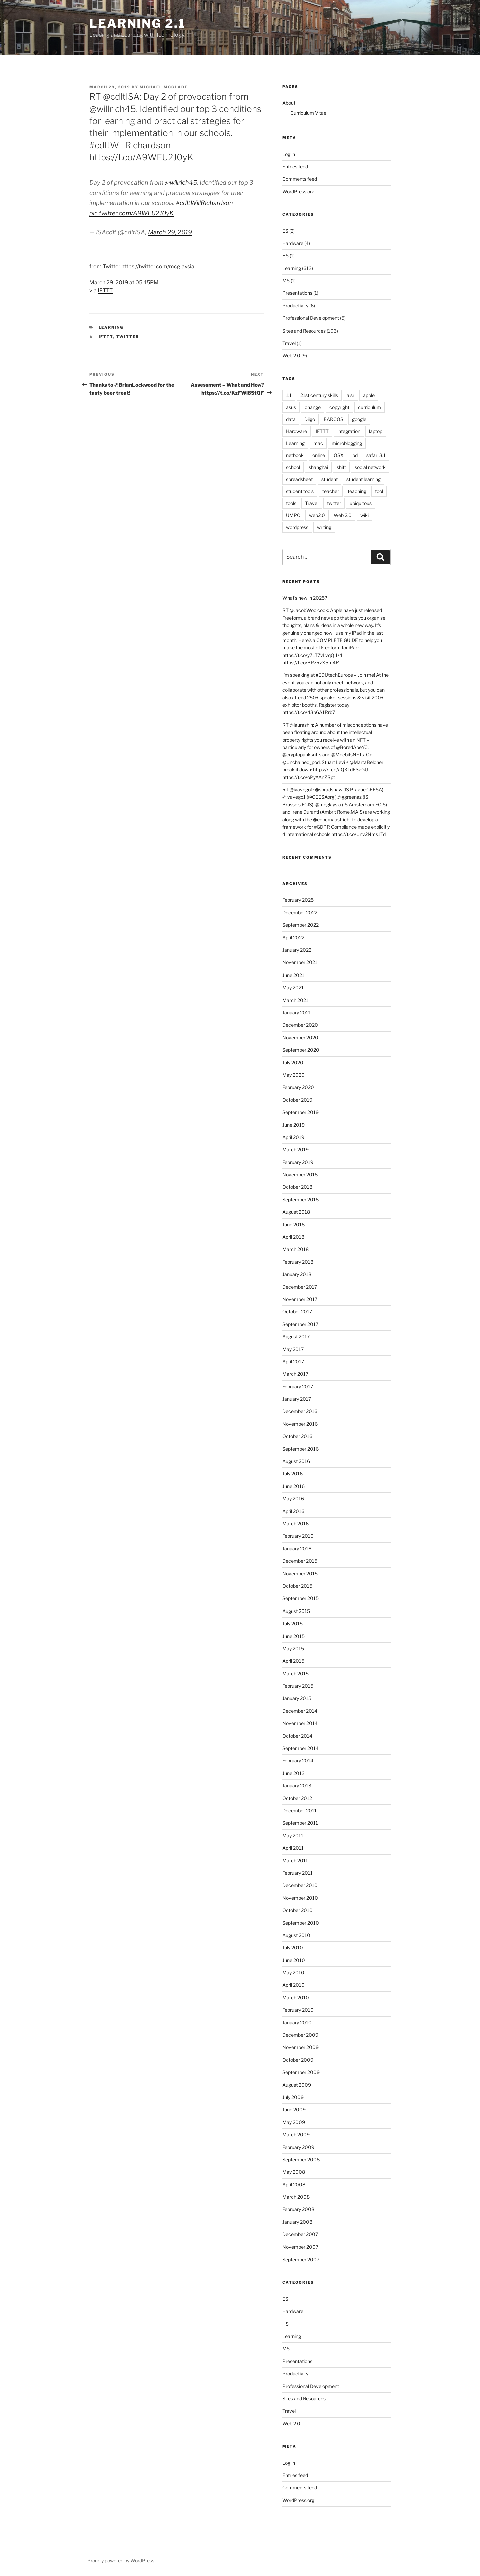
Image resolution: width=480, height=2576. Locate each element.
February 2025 (298, 900)
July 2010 (292, 1947)
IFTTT (105, 290)
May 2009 (293, 2122)
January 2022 (296, 950)
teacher (330, 491)
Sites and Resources (304, 331)
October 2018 (297, 1187)
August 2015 (296, 1611)
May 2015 (293, 1648)
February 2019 (297, 1162)
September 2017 (300, 1324)
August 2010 (296, 1935)
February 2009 (298, 2147)
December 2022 (299, 912)
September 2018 (300, 1199)
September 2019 (300, 1112)
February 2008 (298, 2209)
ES (285, 231)
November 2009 (300, 2047)
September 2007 (300, 2259)
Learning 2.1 (137, 23)
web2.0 (317, 515)
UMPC (293, 515)
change (313, 407)
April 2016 (293, 1511)
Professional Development (310, 318)
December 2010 (300, 1885)
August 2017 (296, 1336)
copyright (339, 407)
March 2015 (295, 1673)
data (291, 419)
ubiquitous (361, 503)
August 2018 (296, 1212)
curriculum (369, 407)
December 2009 (300, 2035)
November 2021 (299, 962)
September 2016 (300, 1449)
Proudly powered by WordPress (120, 2560)
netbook (295, 455)
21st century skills (319, 395)
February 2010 (298, 2010)
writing (324, 527)
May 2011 (292, 1835)
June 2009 (294, 2109)
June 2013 (293, 1773)
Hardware (292, 243)
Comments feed (299, 179)
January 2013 (296, 1785)
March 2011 (295, 1860)
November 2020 (300, 1037)
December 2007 (300, 2234)
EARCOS (333, 419)
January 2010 (297, 2022)
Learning (111, 327)
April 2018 (293, 1237)
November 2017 (299, 1299)
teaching (357, 491)
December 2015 (299, 1561)
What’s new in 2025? (304, 598)
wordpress (297, 527)
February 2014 (297, 1760)
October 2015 (297, 1586)
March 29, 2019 (170, 232)
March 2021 (295, 1000)
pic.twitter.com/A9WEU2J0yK (131, 213)
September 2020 (300, 1050)
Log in (288, 154)
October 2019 (297, 1100)
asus (291, 407)
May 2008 (293, 2172)
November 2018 (300, 1174)
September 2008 (301, 2159)
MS (286, 280)
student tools (300, 491)
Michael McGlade (164, 87)
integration (348, 431)
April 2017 (293, 1361)
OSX (339, 455)
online (318, 455)
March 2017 (295, 1374)
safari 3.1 (376, 455)
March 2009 (296, 2134)
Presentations (297, 293)
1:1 (289, 395)
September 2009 (301, 2072)
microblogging (347, 443)
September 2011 (300, 1823)
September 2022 (300, 925)
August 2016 (296, 1461)
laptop (375, 431)
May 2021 (293, 987)
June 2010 (293, 1960)
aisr (350, 395)
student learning (363, 479)
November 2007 (300, 2247)
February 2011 (297, 1873)
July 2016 (292, 1473)
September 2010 (300, 1923)
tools (291, 503)
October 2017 (297, 1311)
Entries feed (295, 166)
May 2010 (293, 1972)
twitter (127, 336)
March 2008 (296, 2197)
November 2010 (300, 1898)
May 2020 (293, 1075)
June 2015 (293, 1636)
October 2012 (297, 1798)
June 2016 (293, 1486)
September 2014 (300, 1748)
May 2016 (293, 1498)
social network (370, 467)
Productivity (295, 305)
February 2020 (298, 1087)
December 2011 (299, 1810)
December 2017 (299, 1287)
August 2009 (296, 2085)
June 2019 (293, 1125)
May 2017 (293, 1349)
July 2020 (292, 1062)
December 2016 (299, 1411)
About (288, 103)
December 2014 (299, 1711)
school (293, 467)
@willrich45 (181, 182)
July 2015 (292, 1623)
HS (285, 255)
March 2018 (295, 1249)
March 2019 (295, 1149)
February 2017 (297, 1386)
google (359, 419)
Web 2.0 (291, 355)
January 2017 (296, 1399)
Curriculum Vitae (308, 113)
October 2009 (297, 2060)
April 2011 (293, 1848)
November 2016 (300, 1424)
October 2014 (297, 1736)
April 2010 (293, 1985)
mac (318, 443)
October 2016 (297, 1436)
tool (379, 491)
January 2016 (296, 1548)
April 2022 (293, 937)
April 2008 (293, 2184)
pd (355, 455)
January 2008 (297, 2222)
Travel (289, 343)
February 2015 (297, 1686)
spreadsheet (299, 479)
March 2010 (295, 1997)
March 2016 (295, 1523)
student (329, 479)
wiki (364, 515)
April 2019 (293, 1137)
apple (369, 395)
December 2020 (300, 1025)
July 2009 (293, 2097)
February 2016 (297, 1536)
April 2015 (293, 1661)
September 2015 (300, 1598)
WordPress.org (298, 191)
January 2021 (296, 1012)
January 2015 (296, 1698)
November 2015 (300, 1573)
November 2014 (300, 1723)
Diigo (309, 419)
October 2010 (297, 1910)
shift (341, 467)
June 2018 (293, 1224)
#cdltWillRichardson (204, 202)
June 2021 (293, 975)
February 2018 (297, 1262)
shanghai (318, 467)
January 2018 (296, 1274)
